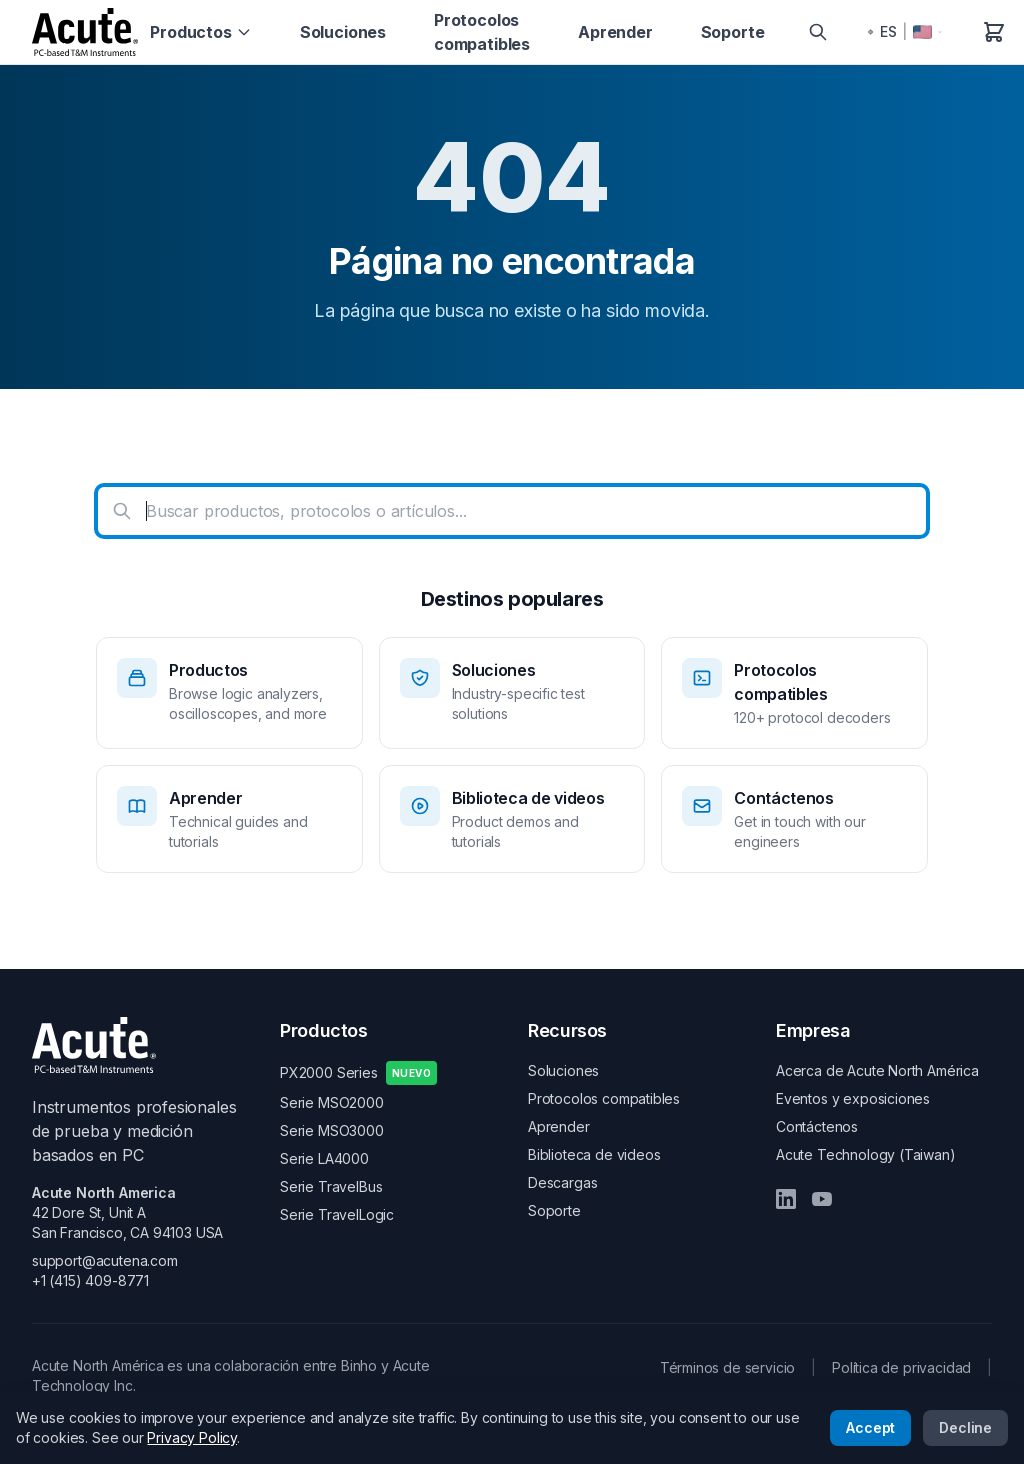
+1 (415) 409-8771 (90, 1280)
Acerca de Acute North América (877, 1070)
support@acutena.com (105, 1260)
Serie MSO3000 (332, 1130)
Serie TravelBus (331, 1186)
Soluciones (343, 32)
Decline (965, 1427)
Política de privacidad (901, 1367)
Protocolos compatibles (482, 32)
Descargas (562, 1182)
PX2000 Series (358, 1073)
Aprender (615, 32)
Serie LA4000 (324, 1158)
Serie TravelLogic (337, 1214)
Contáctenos (817, 1126)
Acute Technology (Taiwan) (866, 1154)
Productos (200, 32)
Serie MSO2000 (332, 1102)
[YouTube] (822, 1199)
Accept (870, 1427)
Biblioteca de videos (594, 1154)
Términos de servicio (727, 1367)
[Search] (818, 32)
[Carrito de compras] (994, 32)
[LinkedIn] (786, 1199)
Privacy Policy (192, 1437)
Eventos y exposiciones (853, 1098)
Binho (359, 1365)
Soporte (733, 32)
